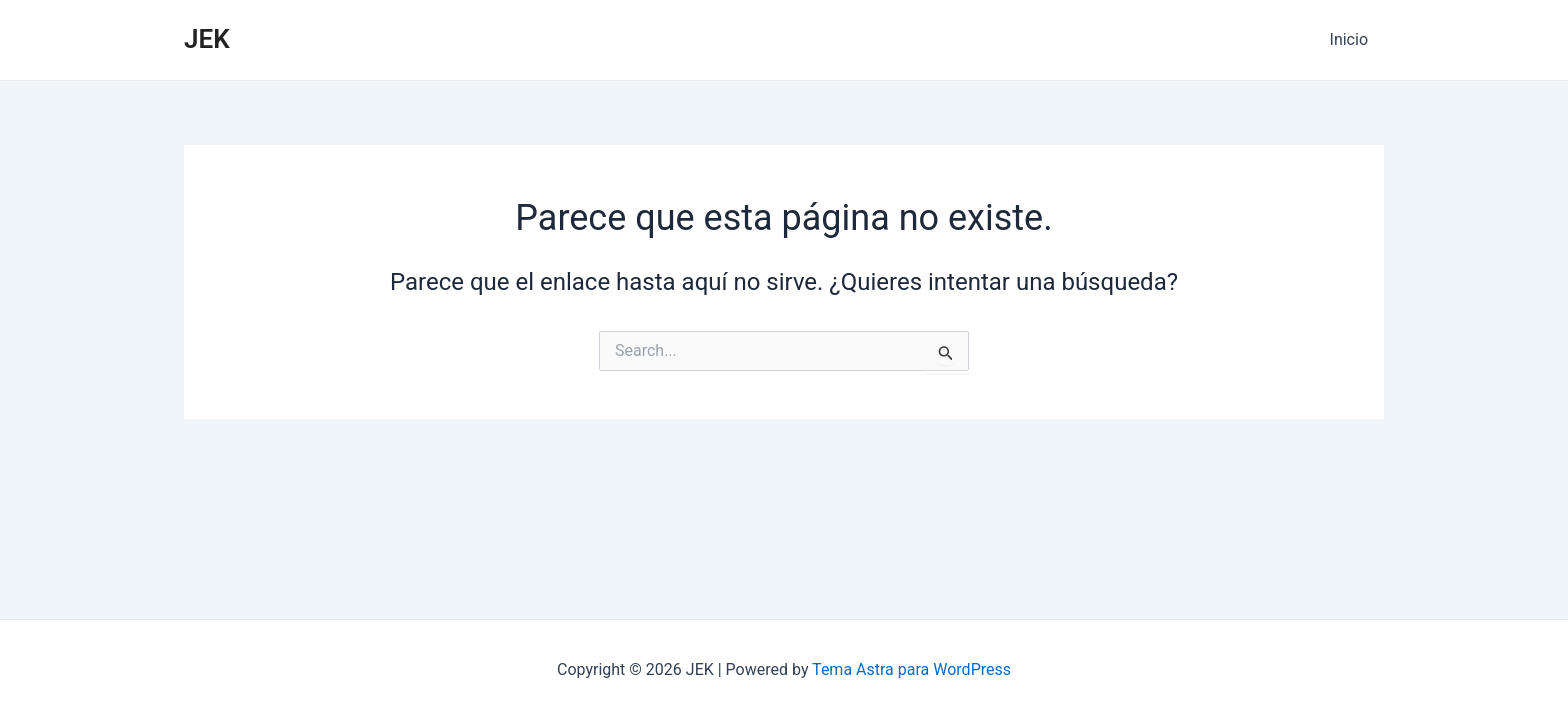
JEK (207, 39)
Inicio (1349, 39)
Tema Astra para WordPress (911, 669)
